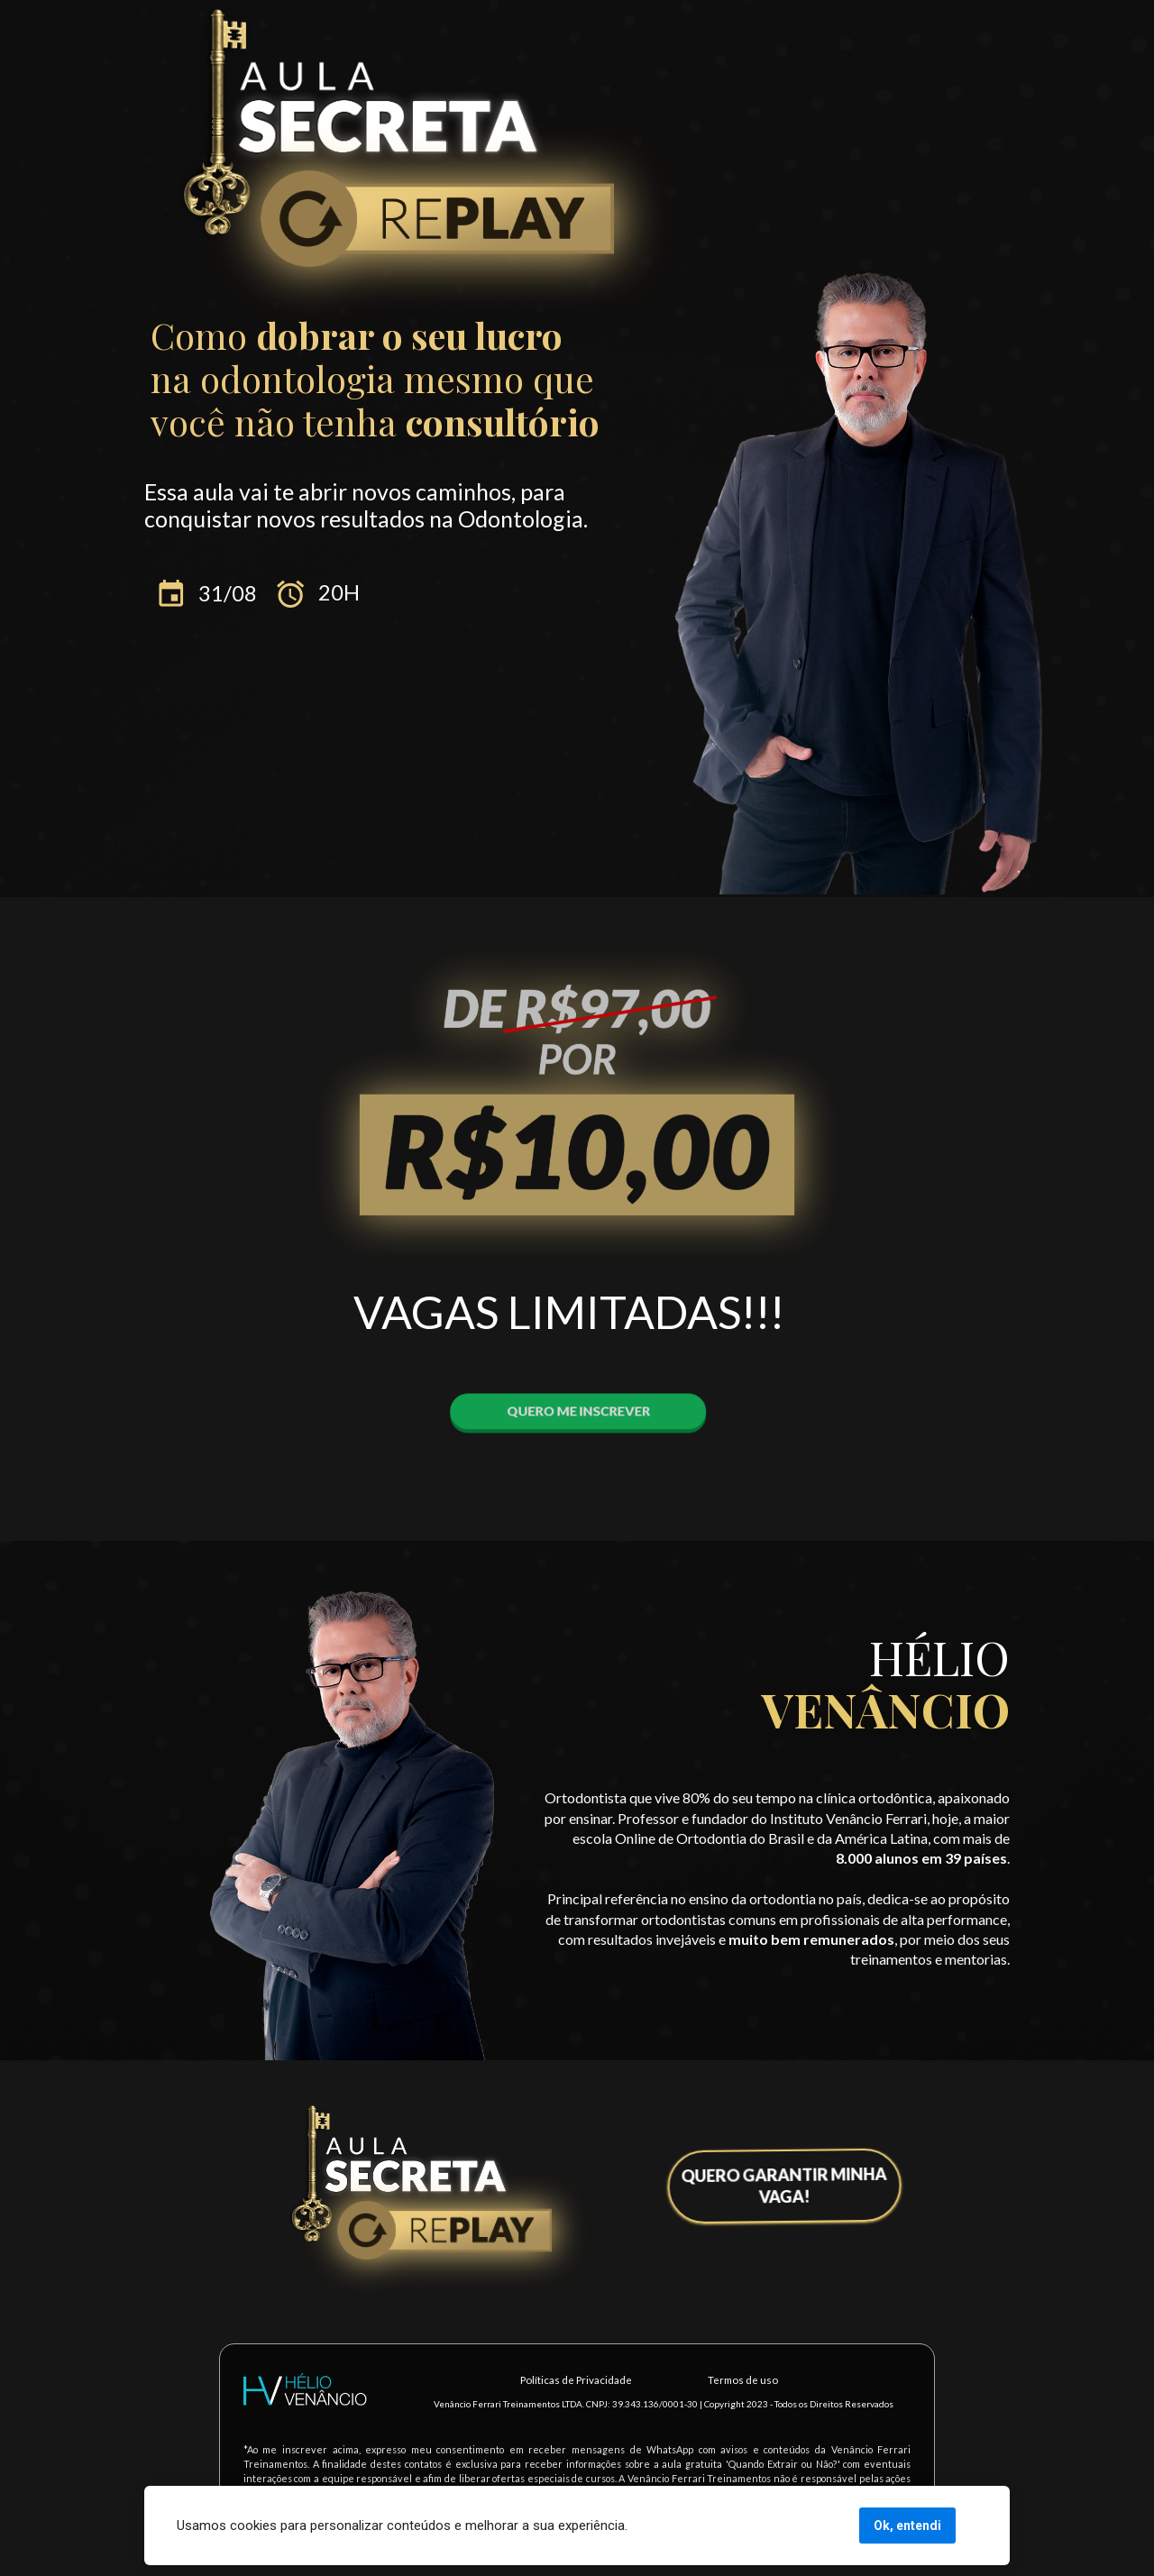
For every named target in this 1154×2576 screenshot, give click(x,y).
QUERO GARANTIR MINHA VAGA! (787, 2183)
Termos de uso (743, 2380)
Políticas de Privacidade (576, 2380)
